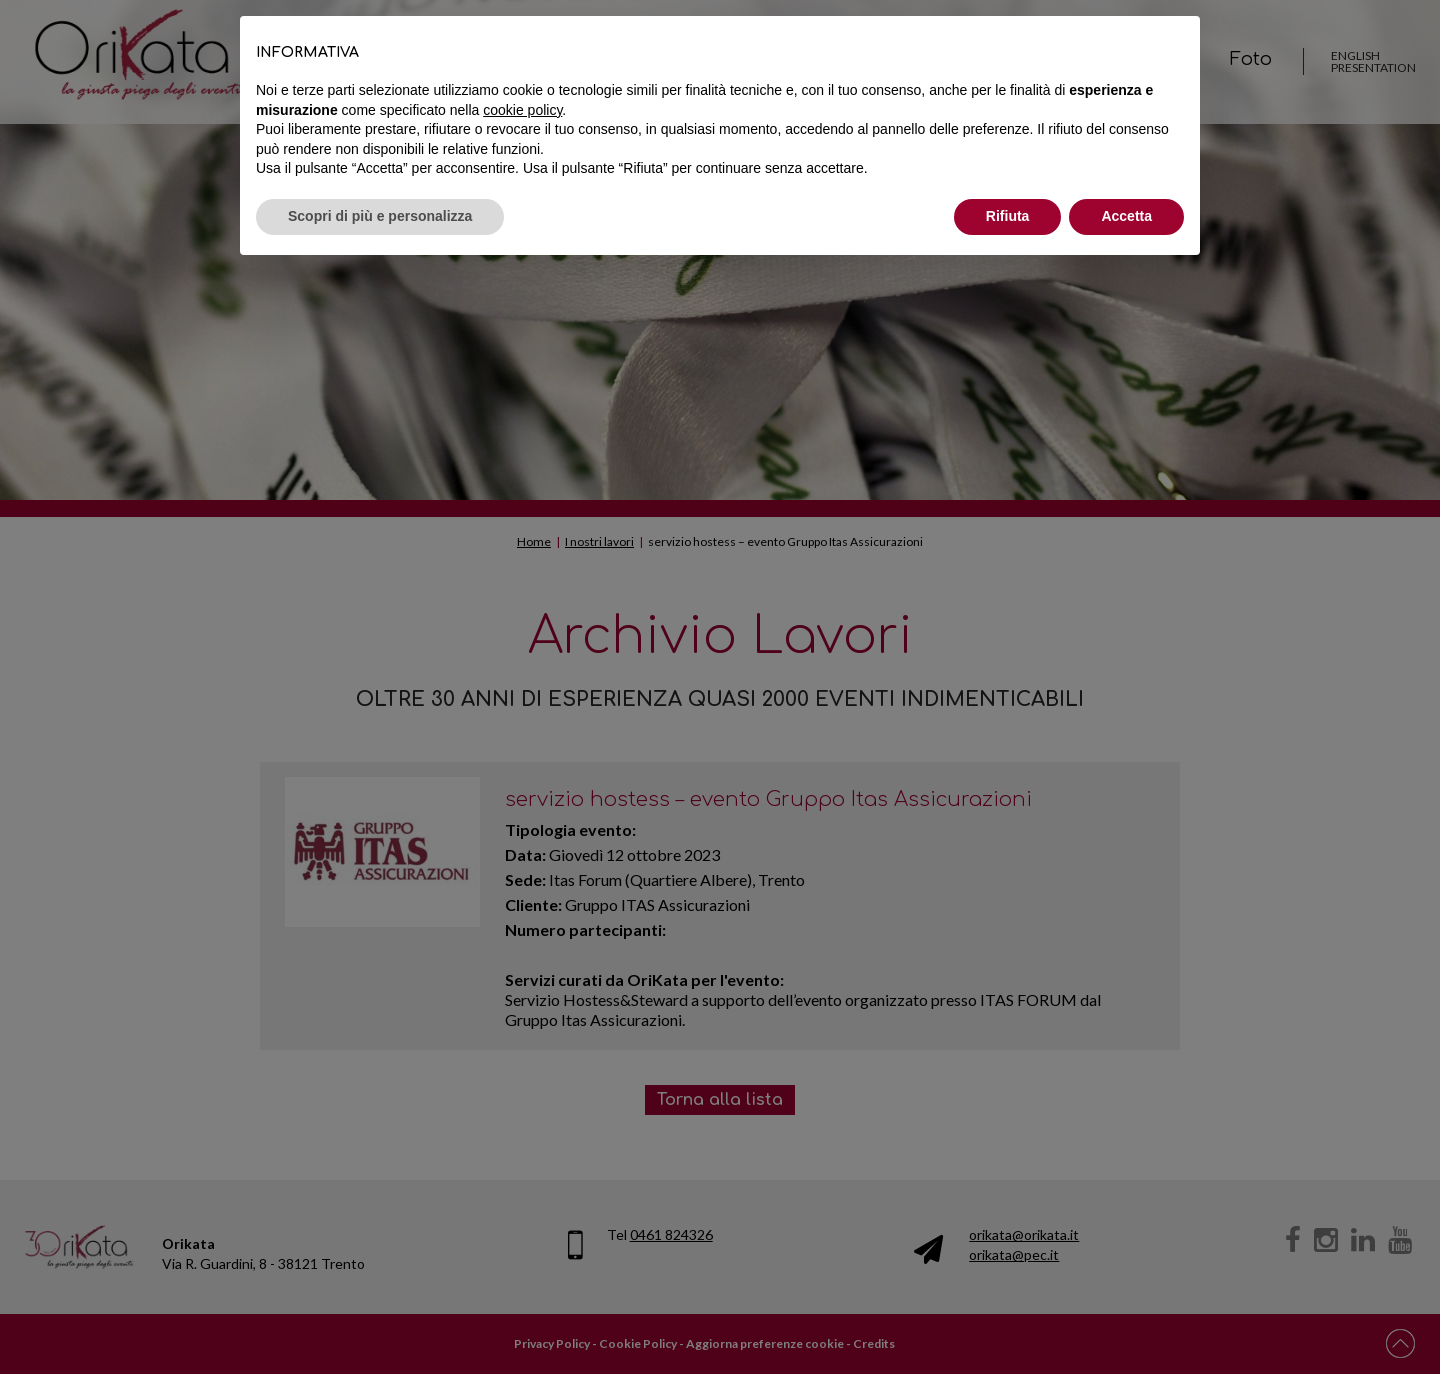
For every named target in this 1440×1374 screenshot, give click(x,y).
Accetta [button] (1126, 216)
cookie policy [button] (522, 110)
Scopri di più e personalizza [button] (380, 216)
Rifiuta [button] (1008, 216)
